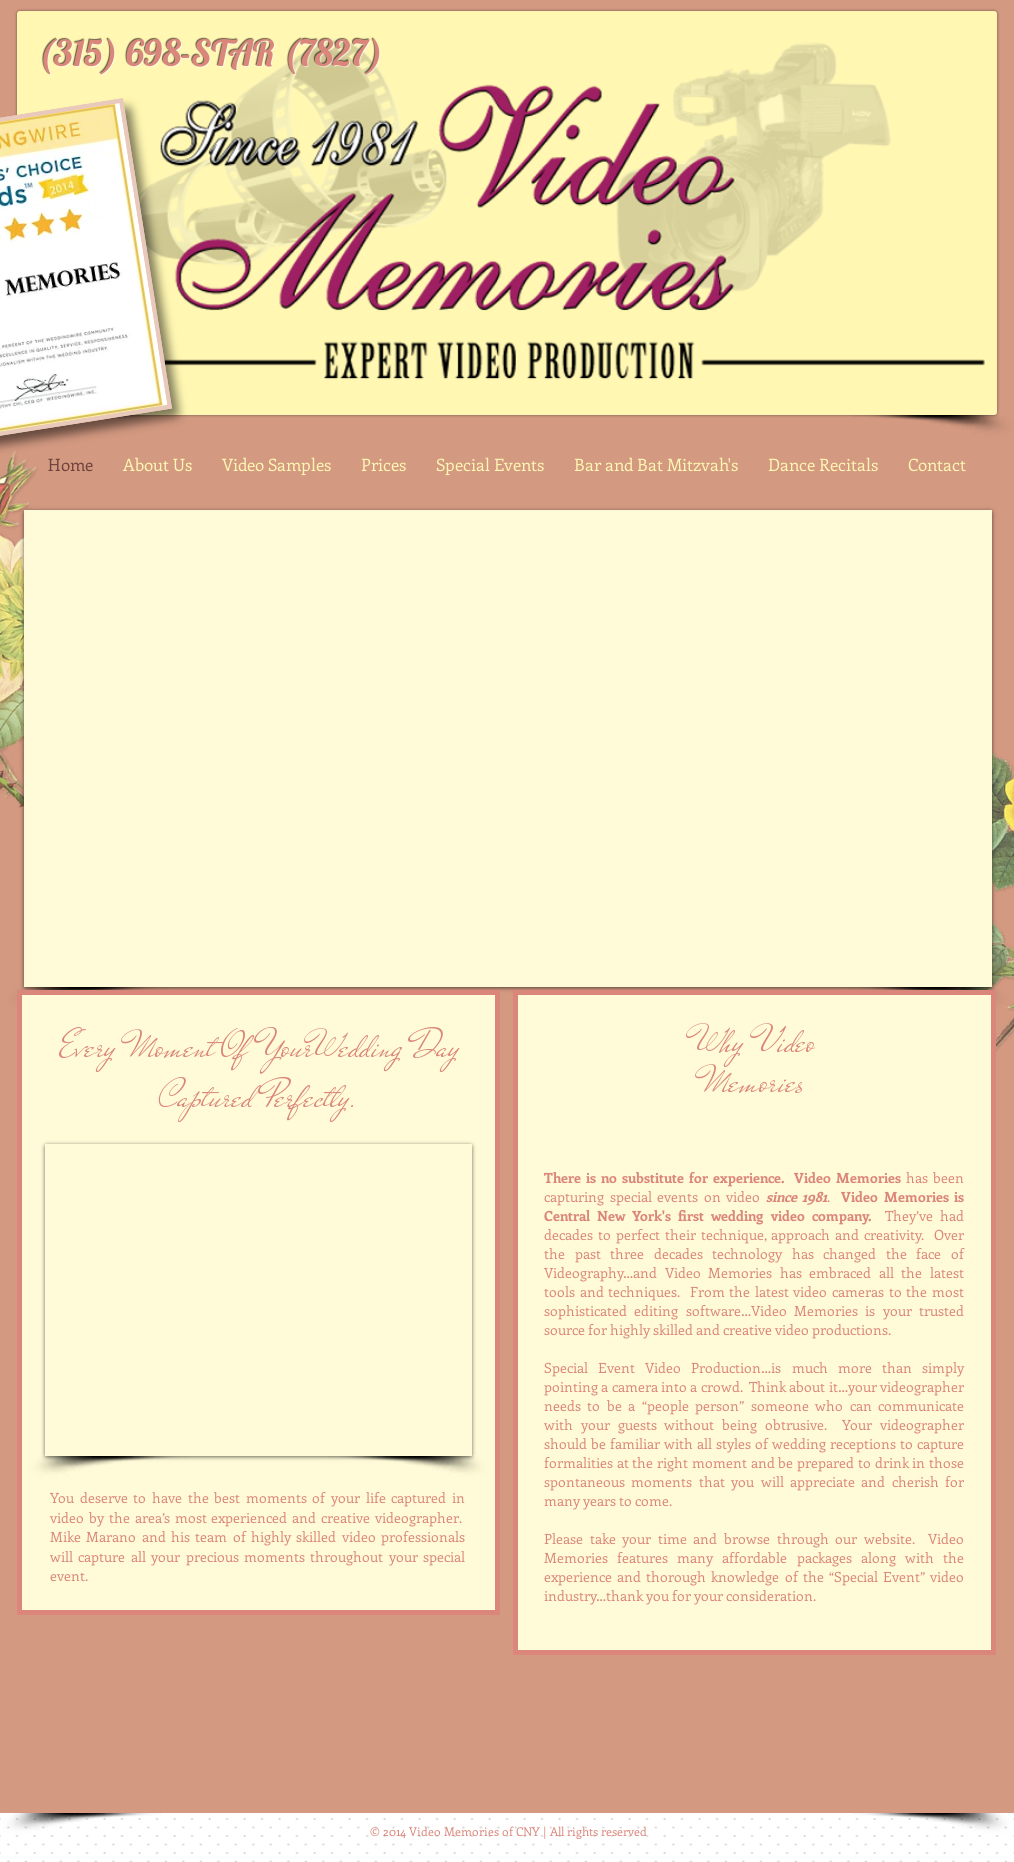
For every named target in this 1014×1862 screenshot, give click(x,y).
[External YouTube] (508, 748)
